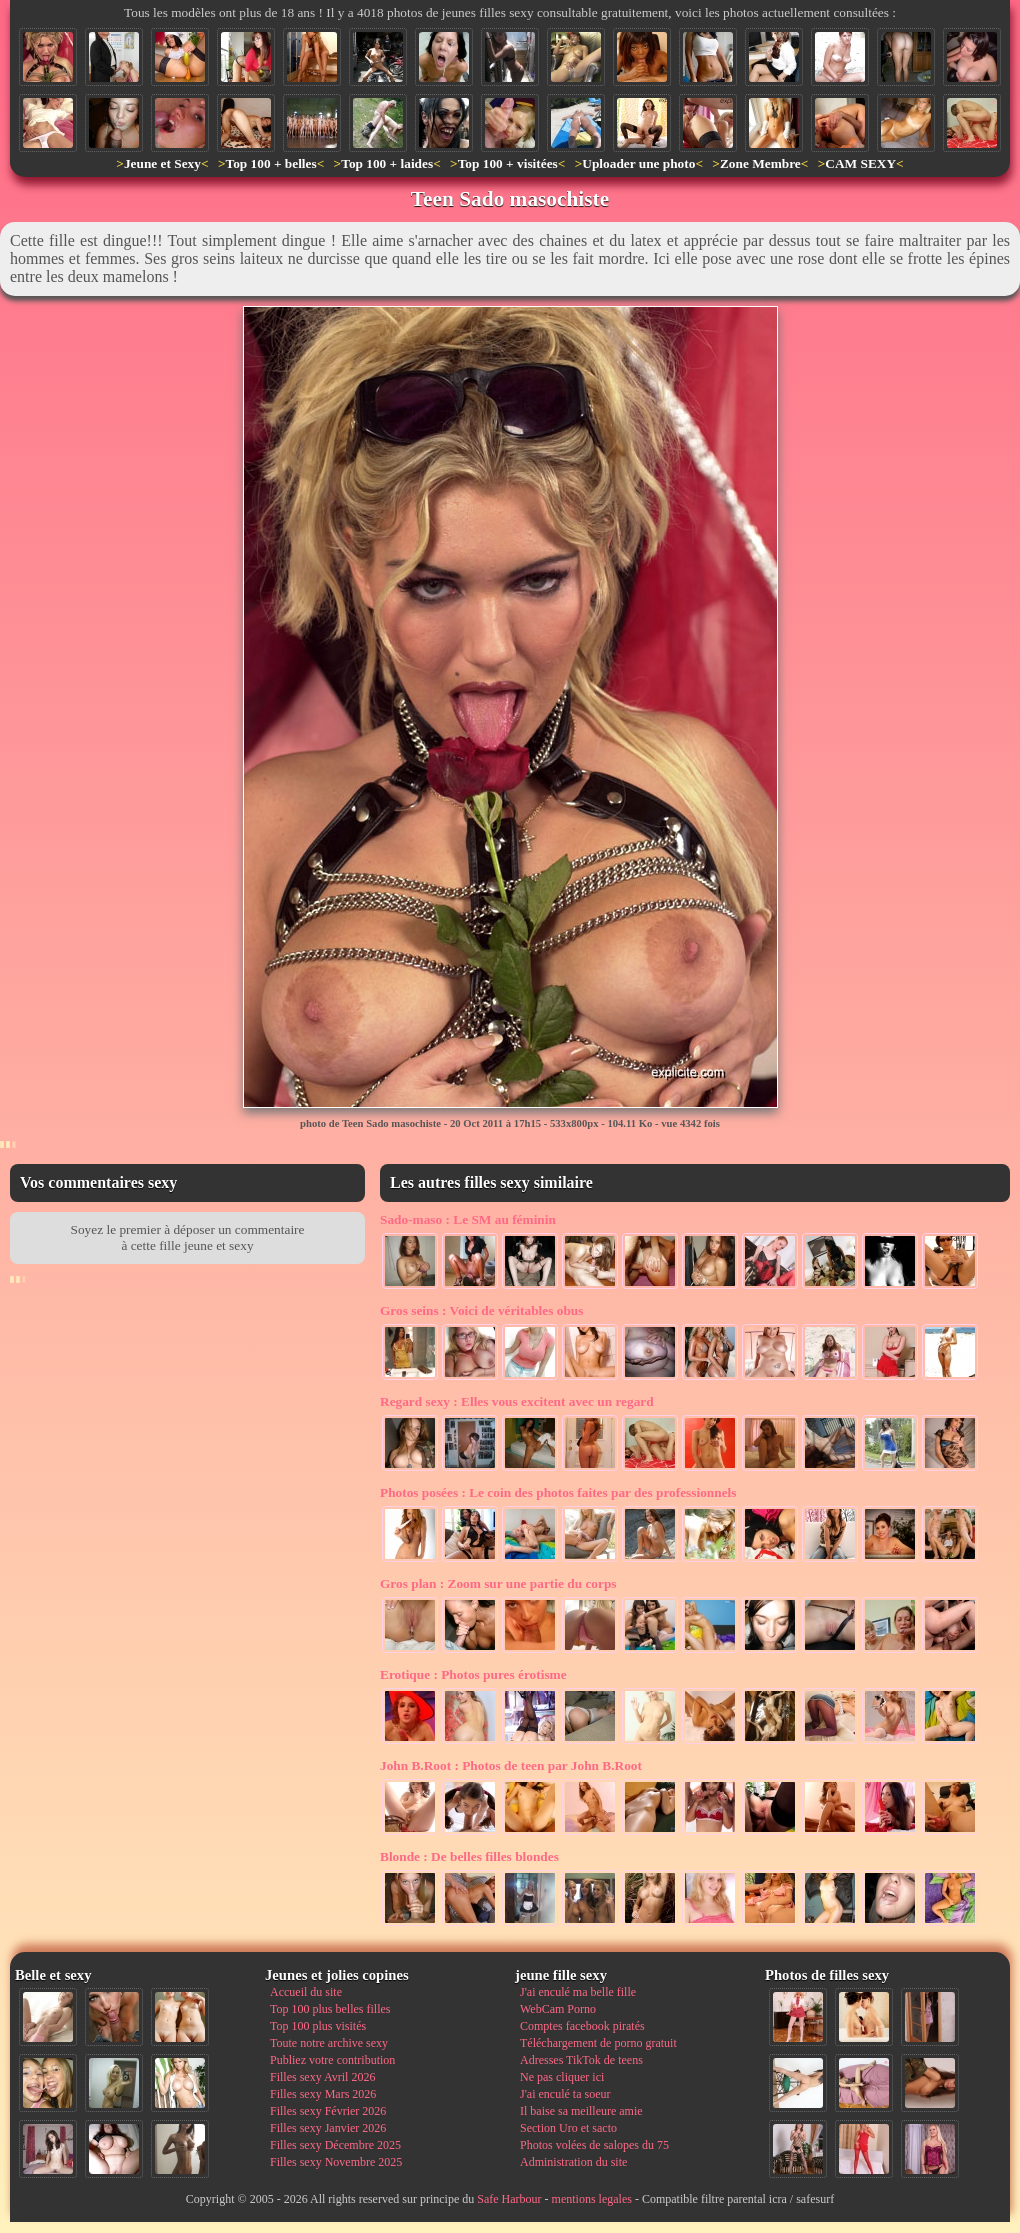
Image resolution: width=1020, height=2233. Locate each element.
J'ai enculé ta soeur (565, 2094)
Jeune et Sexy (162, 163)
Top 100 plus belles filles (330, 2009)
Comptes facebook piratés (582, 2026)
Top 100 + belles (270, 163)
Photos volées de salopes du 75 (594, 2145)
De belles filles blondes (469, 1856)
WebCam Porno (558, 2009)
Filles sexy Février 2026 (328, 2111)
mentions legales (592, 2199)
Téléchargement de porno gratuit (598, 2043)
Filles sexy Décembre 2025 (335, 2145)
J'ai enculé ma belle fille (578, 1992)
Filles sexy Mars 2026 (323, 2094)
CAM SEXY (860, 163)
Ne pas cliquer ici (562, 2077)
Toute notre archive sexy (329, 2043)
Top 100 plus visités (318, 2026)
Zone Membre (760, 163)
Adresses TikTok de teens (581, 2060)
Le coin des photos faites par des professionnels (558, 1492)
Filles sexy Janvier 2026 (328, 2128)
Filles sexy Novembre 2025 (336, 2162)
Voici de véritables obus (481, 1310)
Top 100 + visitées (508, 163)
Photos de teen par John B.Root (511, 1765)
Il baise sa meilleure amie (581, 2111)
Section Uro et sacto (568, 2128)
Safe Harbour (509, 2199)
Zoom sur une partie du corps (498, 1583)
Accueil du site (306, 1992)
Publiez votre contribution (332, 2060)
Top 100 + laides (387, 163)
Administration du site (573, 2162)
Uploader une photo (638, 163)
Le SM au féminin (468, 1219)
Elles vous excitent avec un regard (517, 1401)
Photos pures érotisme (473, 1674)
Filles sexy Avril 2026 (322, 2077)
